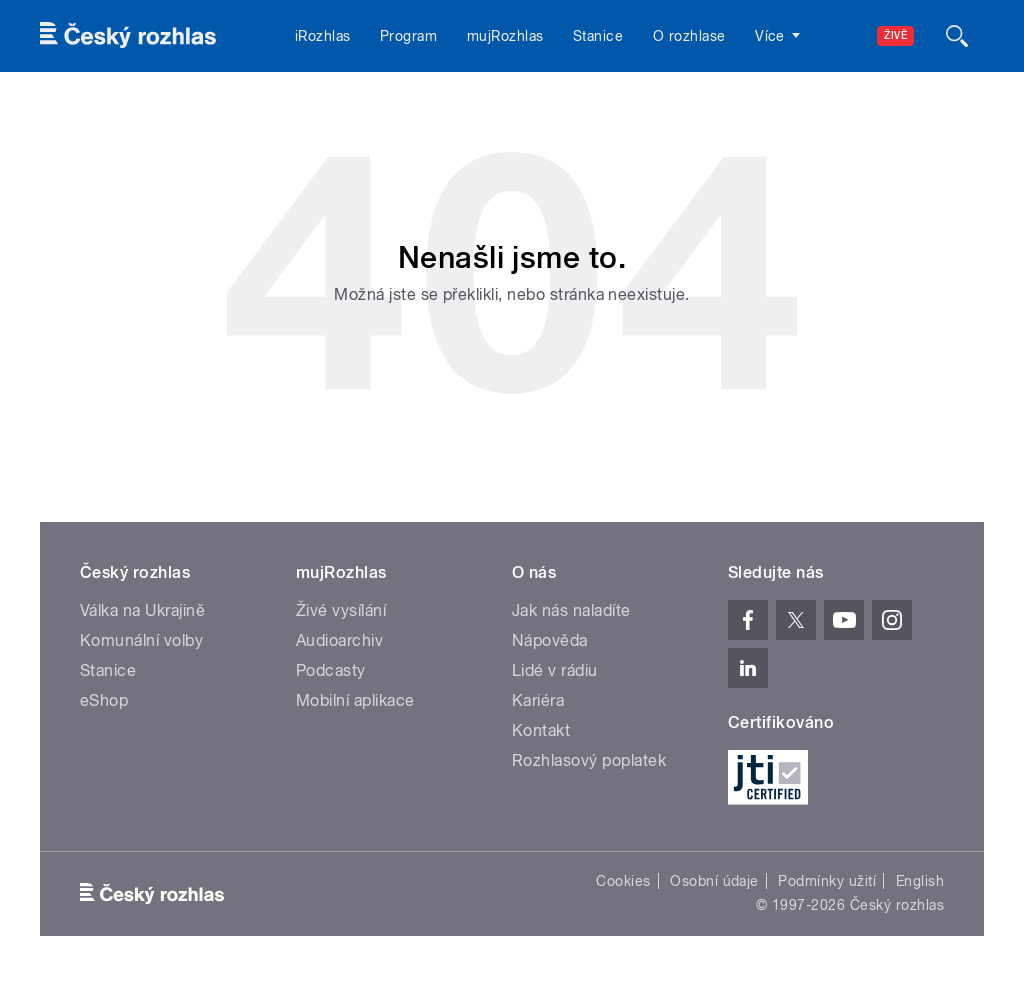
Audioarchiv (339, 640)
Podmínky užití (827, 881)
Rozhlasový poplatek (589, 760)
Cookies (623, 881)
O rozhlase (689, 36)
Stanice (598, 36)
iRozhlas (323, 36)
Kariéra (538, 700)
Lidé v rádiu (555, 670)
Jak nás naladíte (571, 610)
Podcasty (331, 670)
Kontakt (541, 730)
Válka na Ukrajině (142, 610)
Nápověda (550, 640)
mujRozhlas (505, 36)
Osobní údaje (714, 881)
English (920, 881)
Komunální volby (141, 640)
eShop (104, 700)
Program (408, 36)
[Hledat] (957, 36)
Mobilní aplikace (355, 700)
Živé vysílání (341, 610)
